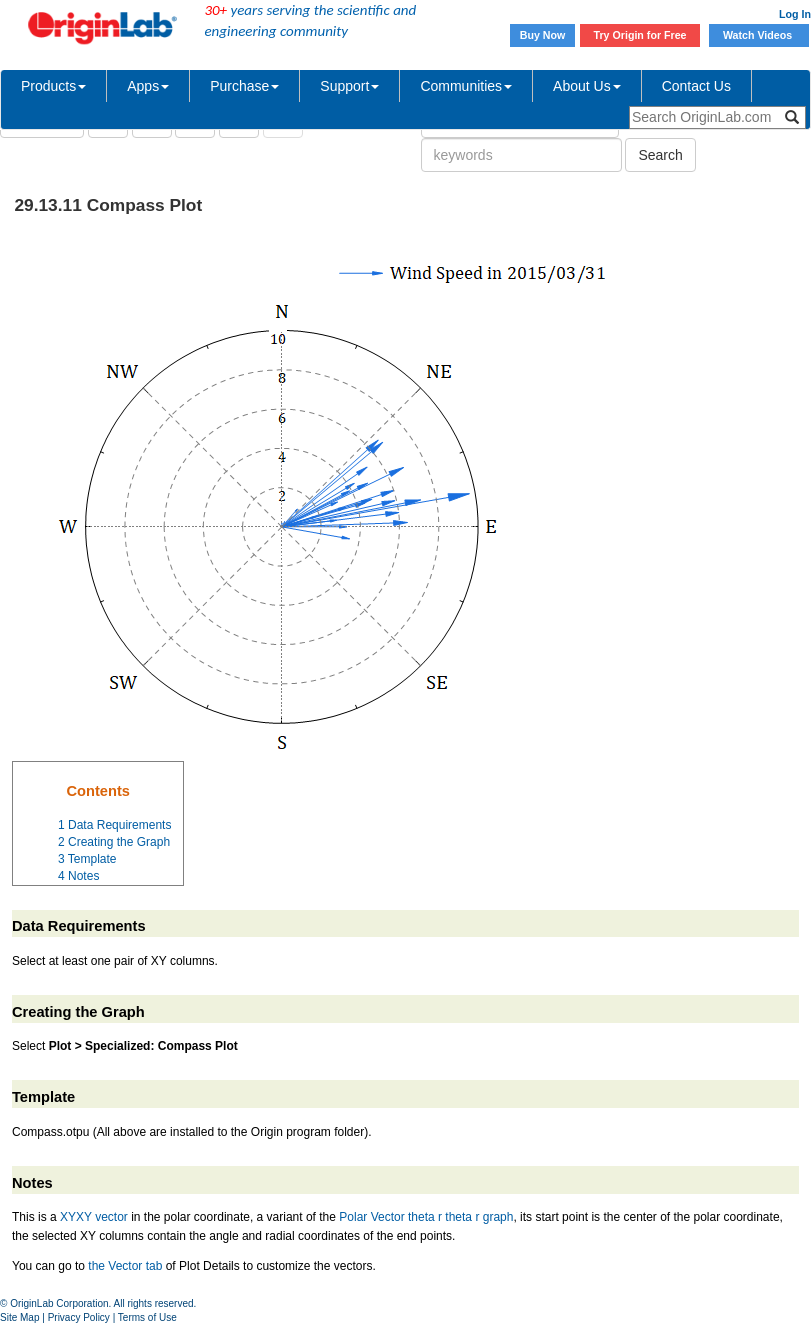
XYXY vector (94, 1217)
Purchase (244, 86)
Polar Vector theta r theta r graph (426, 1217)
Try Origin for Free (640, 35)
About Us (587, 86)
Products (53, 86)
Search (660, 155)
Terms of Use (147, 1317)
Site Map (19, 1317)
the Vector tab (125, 1266)
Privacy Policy (79, 1317)
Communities (466, 86)
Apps (148, 86)
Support (349, 86)
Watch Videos (759, 35)
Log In (795, 14)
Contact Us (696, 86)
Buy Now (543, 35)
